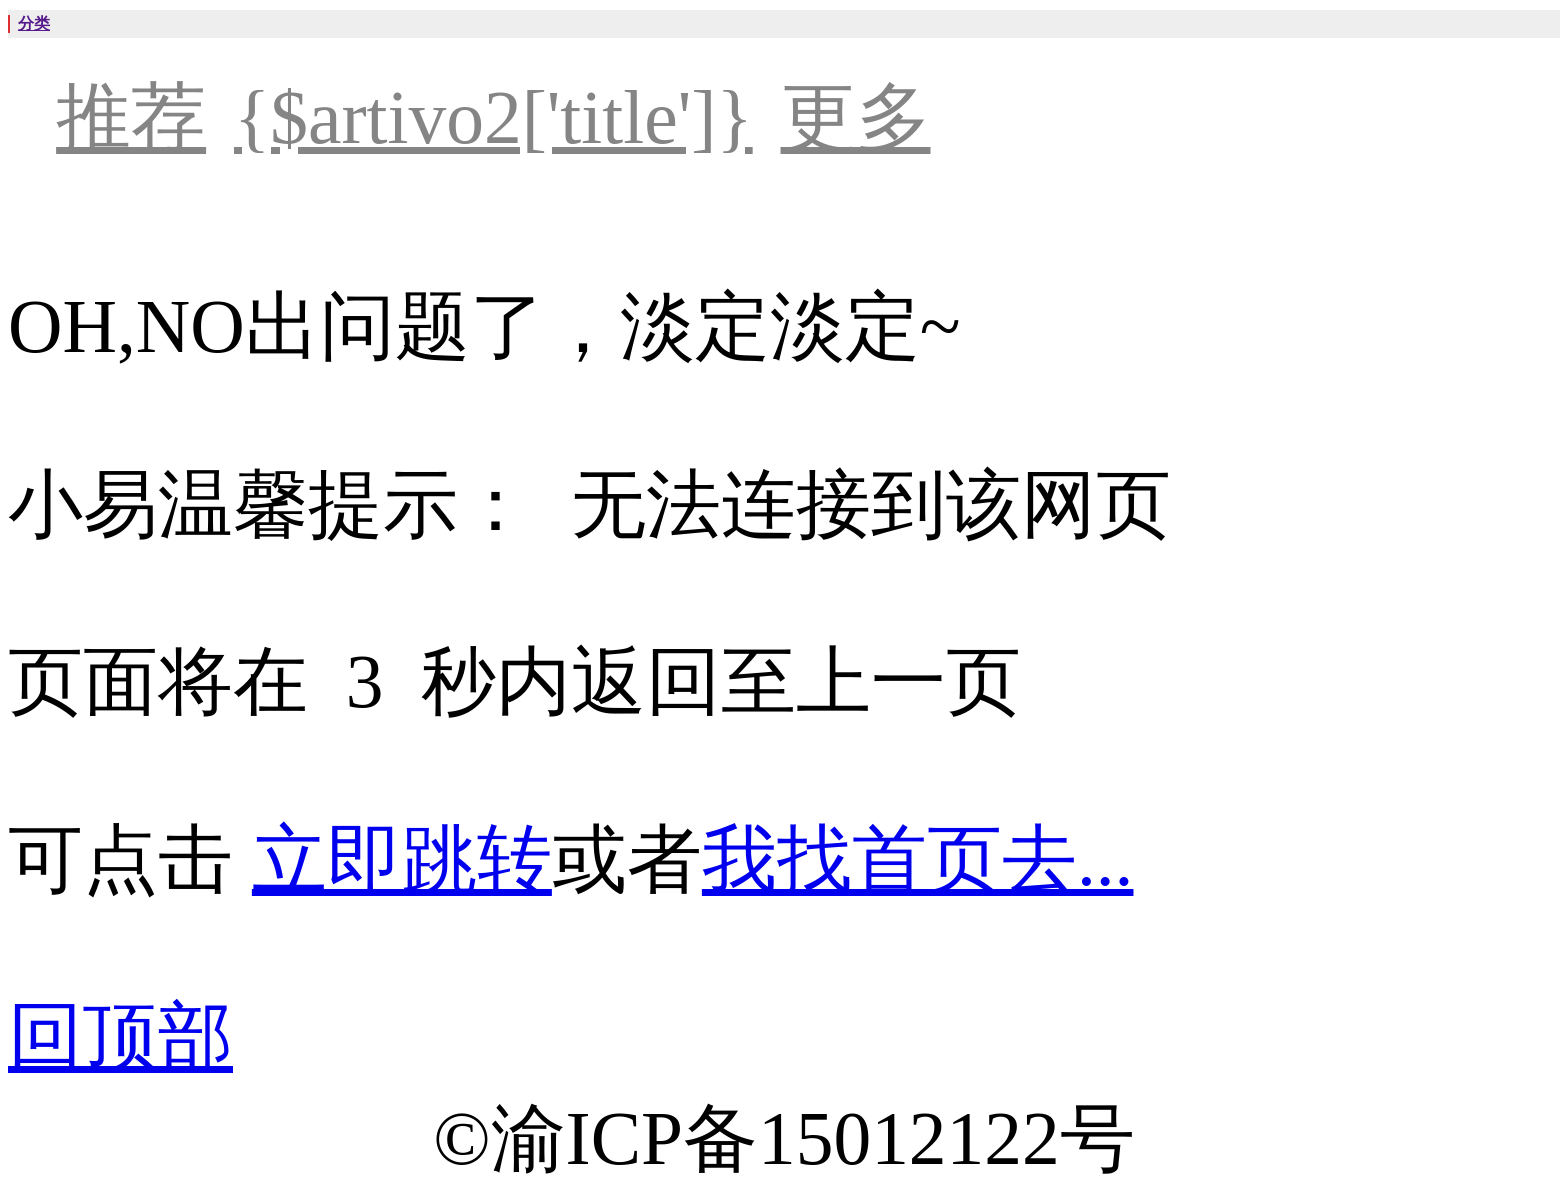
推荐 (131, 117)
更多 (856, 117)
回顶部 (120, 1036)
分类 (34, 23)
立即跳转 (402, 859)
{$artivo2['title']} (493, 117)
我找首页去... (918, 859)
